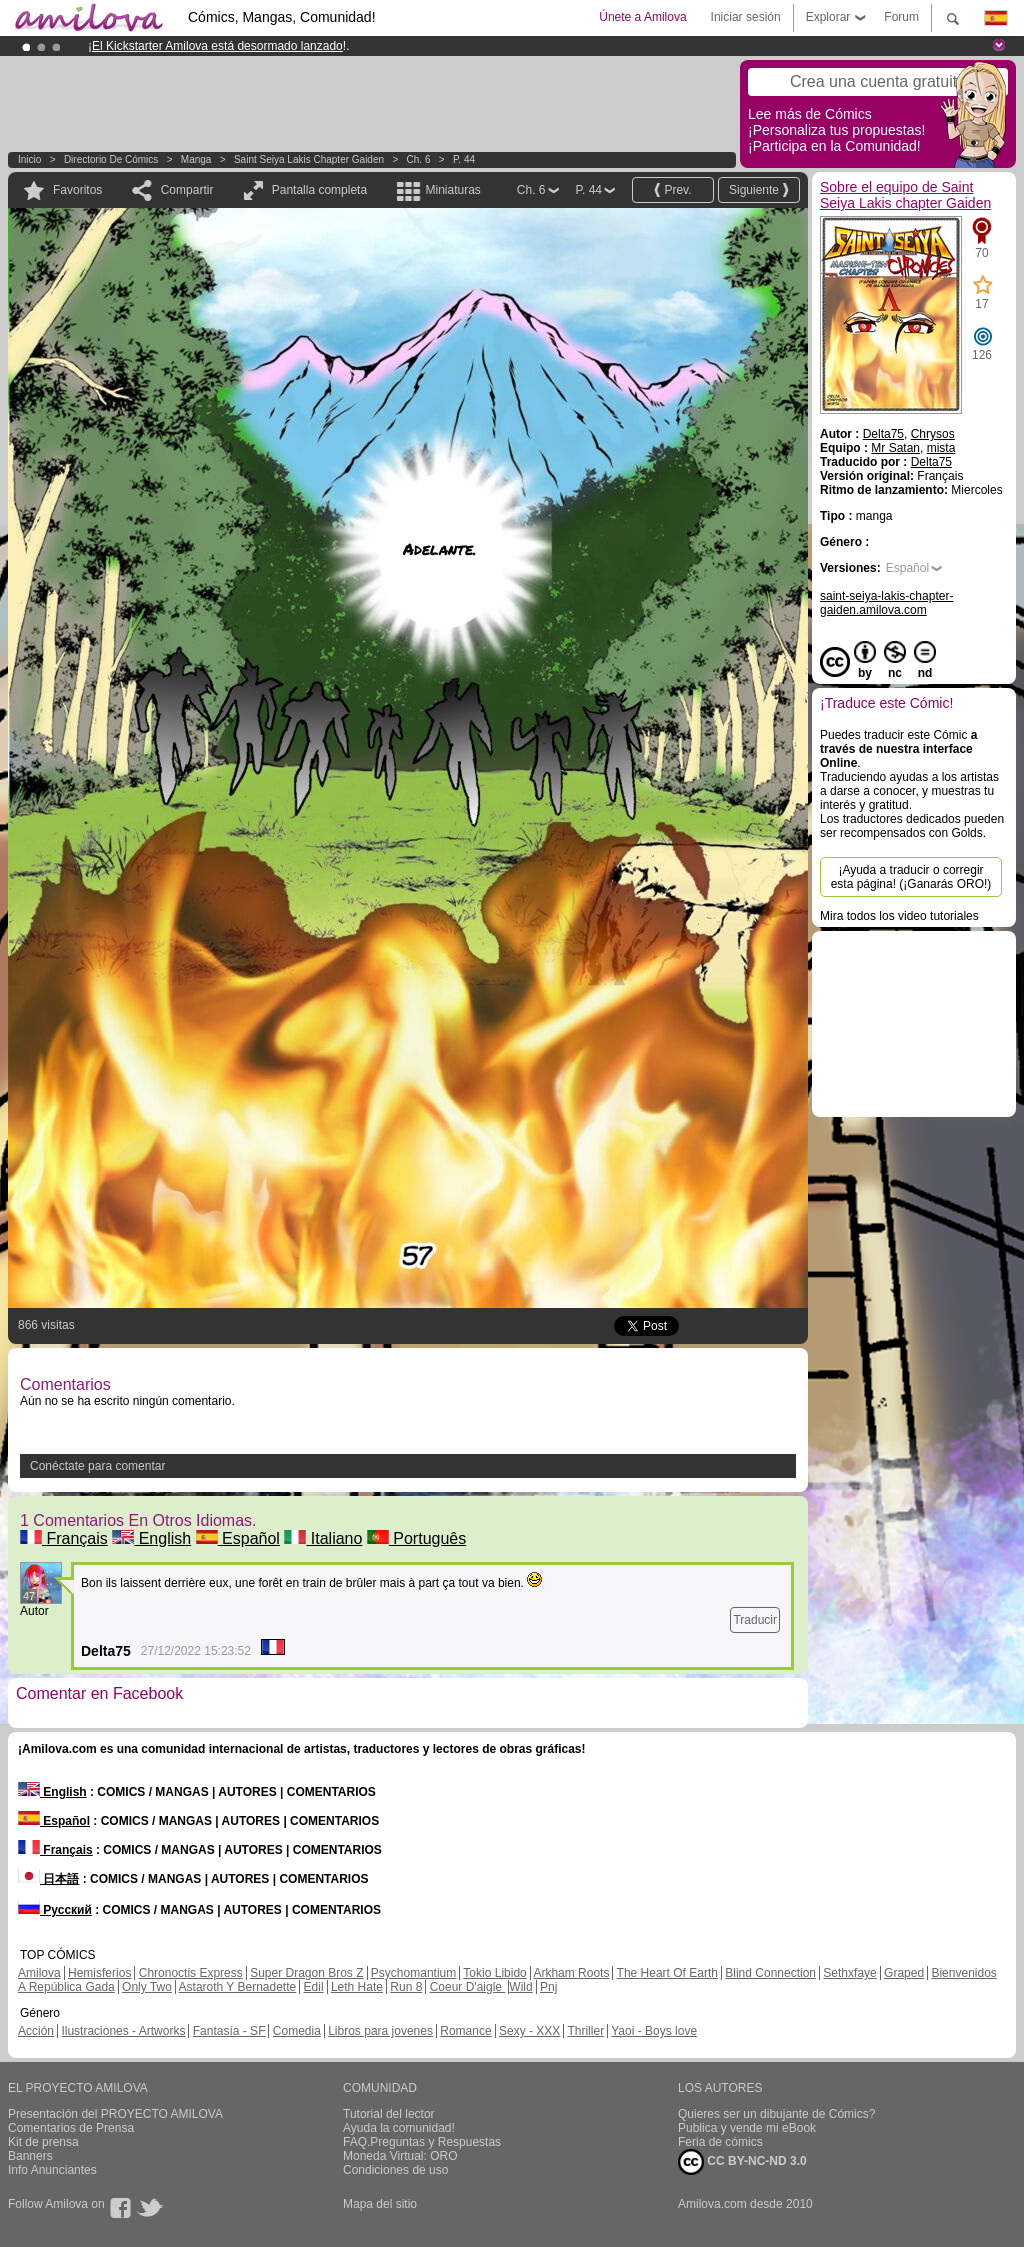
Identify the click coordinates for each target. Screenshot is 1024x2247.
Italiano (323, 1538)
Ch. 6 (419, 159)
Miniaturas (452, 190)
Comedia (297, 2031)
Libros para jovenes (380, 2031)
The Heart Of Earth (667, 1973)
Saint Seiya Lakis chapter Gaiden (309, 159)
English (151, 1538)
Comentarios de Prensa (71, 2128)
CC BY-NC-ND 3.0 (742, 2162)
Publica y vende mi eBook (747, 2128)
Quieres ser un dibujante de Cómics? (776, 2114)
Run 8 (406, 1987)
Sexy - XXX (529, 2031)
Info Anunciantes (52, 2170)
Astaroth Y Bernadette (238, 1987)
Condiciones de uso (395, 2170)
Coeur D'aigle (468, 1987)
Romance (465, 2031)
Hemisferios (99, 1973)
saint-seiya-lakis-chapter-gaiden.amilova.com (886, 603)
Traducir (755, 1620)
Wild (520, 1987)
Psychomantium (413, 1973)
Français (64, 1538)
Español (238, 1538)
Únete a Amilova (642, 17)
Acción (36, 2031)
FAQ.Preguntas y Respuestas (422, 2142)
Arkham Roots (571, 1973)
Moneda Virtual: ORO (400, 2156)
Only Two (147, 1987)
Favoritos (77, 190)
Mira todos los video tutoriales (899, 916)
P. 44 (464, 159)
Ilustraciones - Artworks (123, 2031)
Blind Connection (770, 1973)
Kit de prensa (43, 2142)
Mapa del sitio (380, 2204)
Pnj (548, 1987)
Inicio (29, 159)
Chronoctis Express (191, 1973)
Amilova (39, 1973)
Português (416, 1538)
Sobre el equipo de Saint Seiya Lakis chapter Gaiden (905, 195)
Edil (314, 1987)
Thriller (585, 2031)
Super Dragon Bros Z (306, 1973)
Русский (55, 1910)
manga (196, 159)
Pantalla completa (319, 190)
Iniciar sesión (746, 17)
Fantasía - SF (229, 2031)
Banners (30, 2156)
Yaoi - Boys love (654, 2031)
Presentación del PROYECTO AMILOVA (115, 2114)
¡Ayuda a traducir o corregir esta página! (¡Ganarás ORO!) (911, 877)
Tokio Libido (494, 1973)
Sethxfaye (849, 1973)
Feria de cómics (720, 2142)
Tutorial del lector (389, 2114)
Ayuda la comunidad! (399, 2128)
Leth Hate (357, 1987)
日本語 (48, 1879)
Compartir (187, 190)
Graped (904, 1973)
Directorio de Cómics (111, 159)
